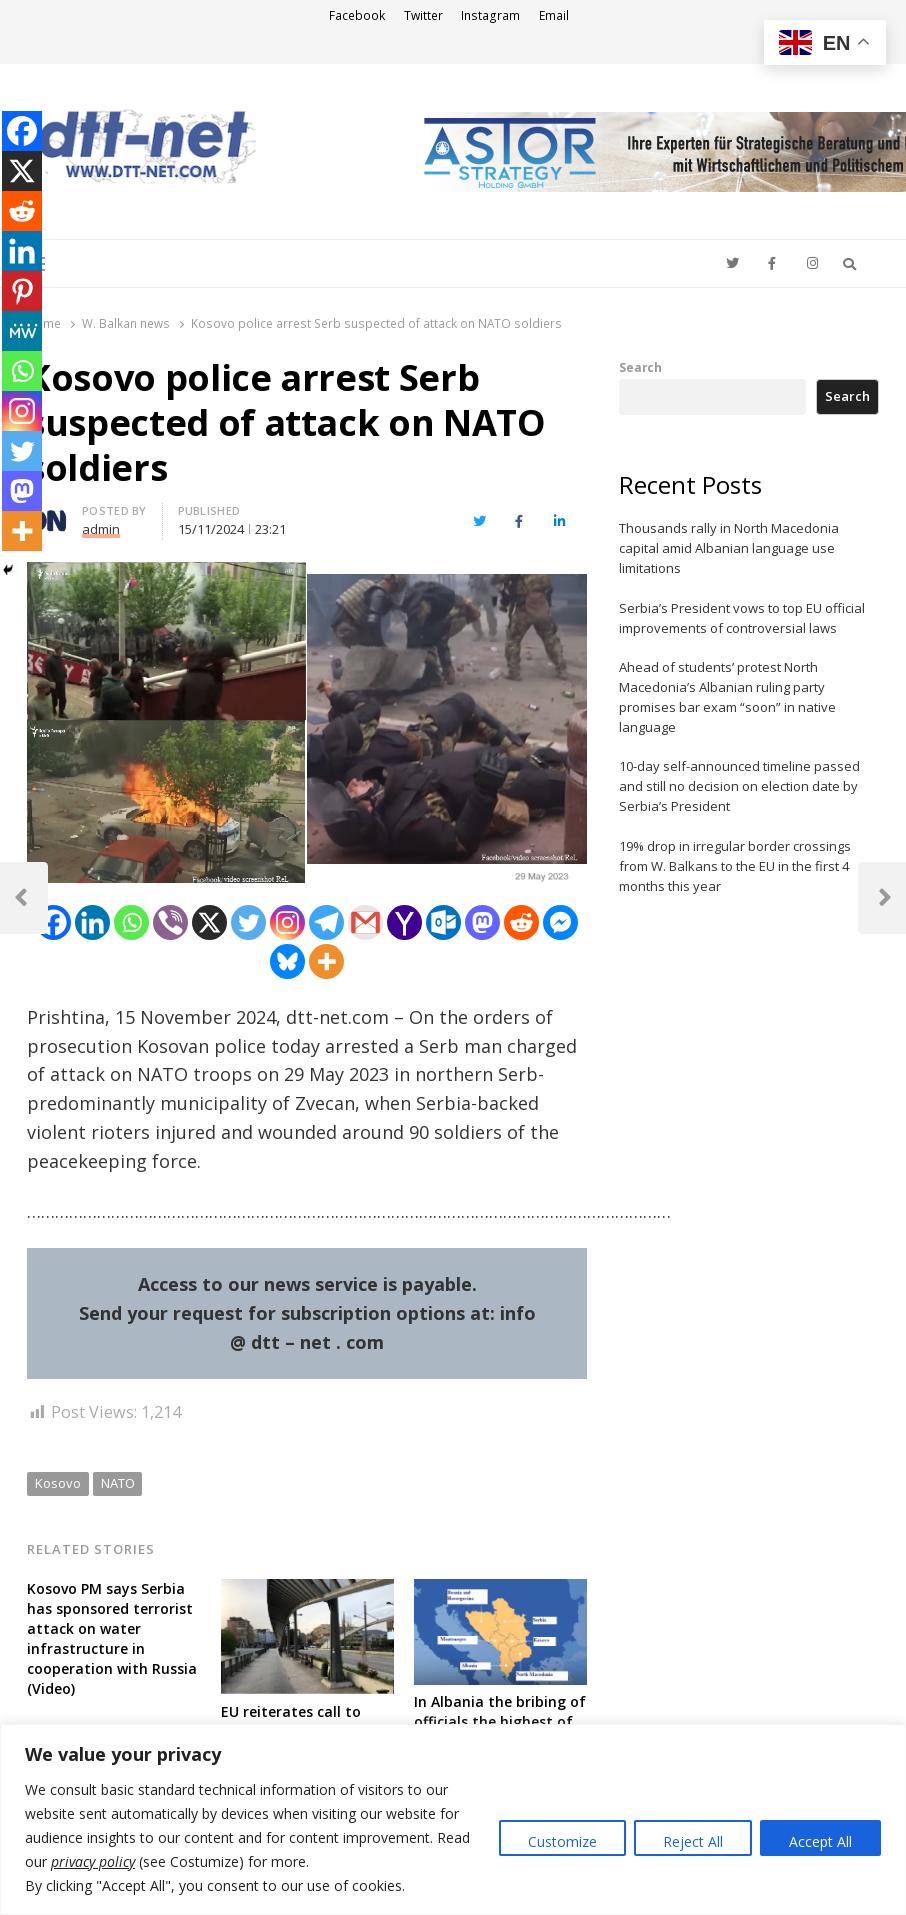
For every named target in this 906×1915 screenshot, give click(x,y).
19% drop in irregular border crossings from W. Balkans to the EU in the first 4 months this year (735, 866)
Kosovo (58, 1483)
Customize (562, 1841)
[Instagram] (287, 922)
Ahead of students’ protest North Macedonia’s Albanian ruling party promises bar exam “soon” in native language (727, 697)
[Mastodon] (482, 922)
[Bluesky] (287, 961)
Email (554, 15)
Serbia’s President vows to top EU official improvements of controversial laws (742, 618)
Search (640, 367)
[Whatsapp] (131, 922)
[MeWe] (22, 331)
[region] (453, 1819)
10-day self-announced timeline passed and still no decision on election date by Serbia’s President (739, 786)
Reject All (693, 1841)
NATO (118, 1483)
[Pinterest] (22, 291)
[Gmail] (365, 922)
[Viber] (170, 922)
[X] (209, 922)
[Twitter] (248, 922)
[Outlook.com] (443, 922)
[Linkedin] (92, 922)
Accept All (820, 1841)
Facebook (357, 15)
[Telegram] (326, 922)
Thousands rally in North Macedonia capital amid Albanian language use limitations (729, 548)
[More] (326, 961)
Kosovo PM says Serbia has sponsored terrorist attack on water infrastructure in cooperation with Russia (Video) (112, 1638)
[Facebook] (53, 922)
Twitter (423, 15)
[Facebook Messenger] (560, 922)
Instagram (490, 15)
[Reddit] (521, 922)
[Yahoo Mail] (404, 922)
